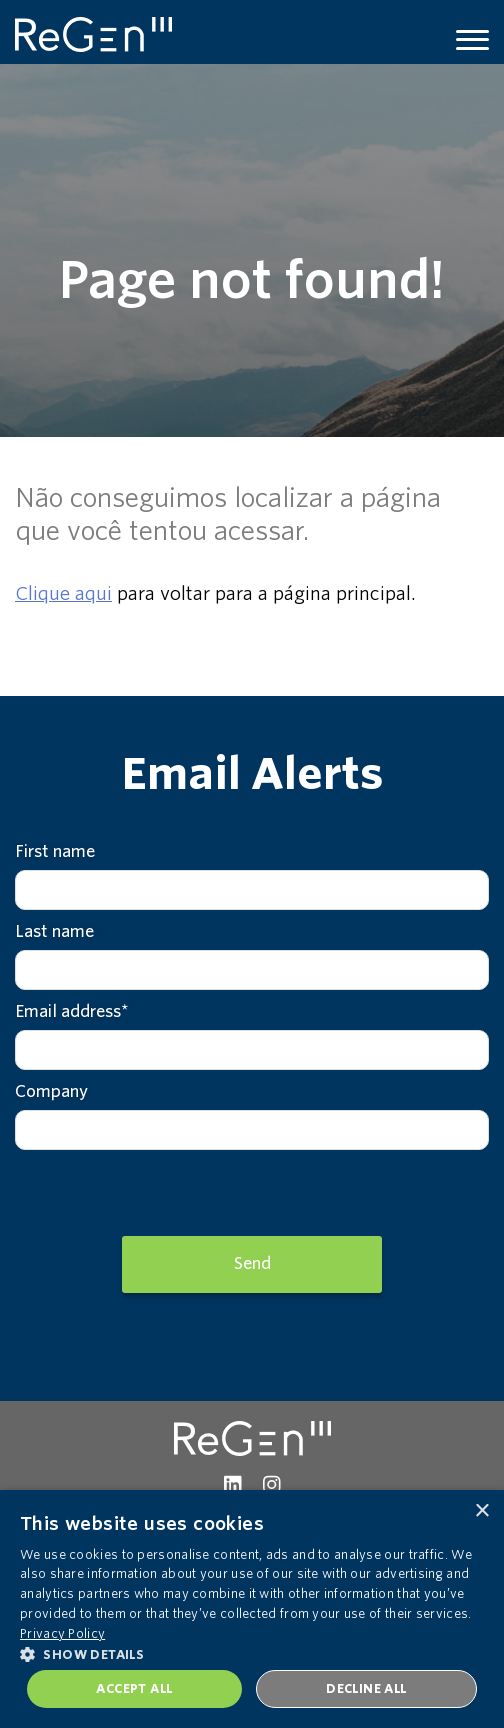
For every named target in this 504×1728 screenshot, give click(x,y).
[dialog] (252, 1609)
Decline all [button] (366, 1688)
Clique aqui (63, 593)
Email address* (72, 1011)
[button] (252, 1653)
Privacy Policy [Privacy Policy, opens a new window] (62, 1633)
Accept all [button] (134, 1688)
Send (252, 1263)
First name (55, 851)
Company (51, 1091)
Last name (54, 931)
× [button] (481, 1511)
